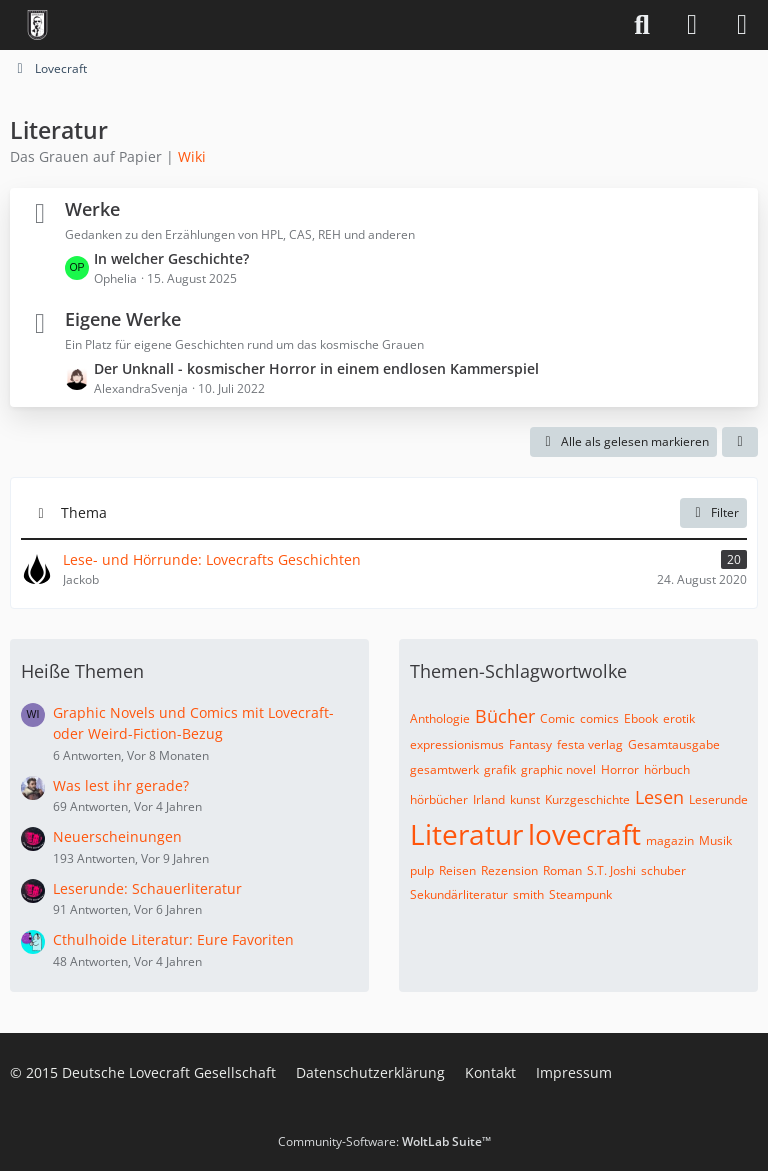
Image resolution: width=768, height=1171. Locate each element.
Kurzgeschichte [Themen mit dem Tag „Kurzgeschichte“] (587, 799)
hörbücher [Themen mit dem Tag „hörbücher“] (439, 799)
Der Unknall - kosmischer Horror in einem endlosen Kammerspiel (316, 368)
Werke (92, 209)
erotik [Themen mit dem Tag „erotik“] (679, 718)
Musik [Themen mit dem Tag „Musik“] (715, 840)
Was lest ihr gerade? (121, 785)
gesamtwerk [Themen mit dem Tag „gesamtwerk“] (444, 769)
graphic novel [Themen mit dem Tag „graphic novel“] (558, 769)
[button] (740, 442)
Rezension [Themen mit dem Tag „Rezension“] (509, 870)
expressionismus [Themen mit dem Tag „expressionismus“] (457, 744)
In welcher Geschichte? (171, 258)
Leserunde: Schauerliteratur (147, 888)
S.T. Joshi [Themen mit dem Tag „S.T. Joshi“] (611, 870)
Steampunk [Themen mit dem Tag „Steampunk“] (580, 894)
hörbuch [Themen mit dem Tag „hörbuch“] (667, 769)
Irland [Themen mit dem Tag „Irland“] (489, 799)
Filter (713, 512)
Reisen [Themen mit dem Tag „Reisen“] (457, 870)
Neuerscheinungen (117, 836)
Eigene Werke (123, 319)
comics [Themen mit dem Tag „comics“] (599, 718)
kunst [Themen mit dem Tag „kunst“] (525, 799)
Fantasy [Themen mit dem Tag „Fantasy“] (530, 744)
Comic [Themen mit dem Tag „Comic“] (557, 718)
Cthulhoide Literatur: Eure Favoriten (173, 939)
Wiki (192, 156)
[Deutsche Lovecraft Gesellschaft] (37, 25)
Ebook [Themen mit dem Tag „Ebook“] (641, 718)
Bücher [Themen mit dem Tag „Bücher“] (505, 716)
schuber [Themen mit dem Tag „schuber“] (663, 870)
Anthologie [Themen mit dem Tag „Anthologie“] (440, 718)
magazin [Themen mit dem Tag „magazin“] (670, 840)
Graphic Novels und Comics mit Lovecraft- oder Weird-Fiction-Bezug (193, 723)
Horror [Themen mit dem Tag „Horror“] (620, 769)
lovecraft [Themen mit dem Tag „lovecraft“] (584, 834)
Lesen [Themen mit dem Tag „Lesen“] (659, 797)
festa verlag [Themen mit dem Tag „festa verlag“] (590, 744)
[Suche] (642, 25)
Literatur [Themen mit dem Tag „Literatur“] (466, 834)
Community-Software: (384, 1141)
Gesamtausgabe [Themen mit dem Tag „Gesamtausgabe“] (674, 744)
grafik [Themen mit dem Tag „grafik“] (500, 769)
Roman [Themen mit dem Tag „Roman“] (562, 870)
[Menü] (742, 25)
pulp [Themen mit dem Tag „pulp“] (422, 870)
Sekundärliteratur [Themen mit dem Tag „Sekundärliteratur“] (459, 894)
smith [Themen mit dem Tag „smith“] (528, 894)
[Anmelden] (692, 25)
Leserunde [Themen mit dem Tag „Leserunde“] (718, 799)
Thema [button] (84, 512)
